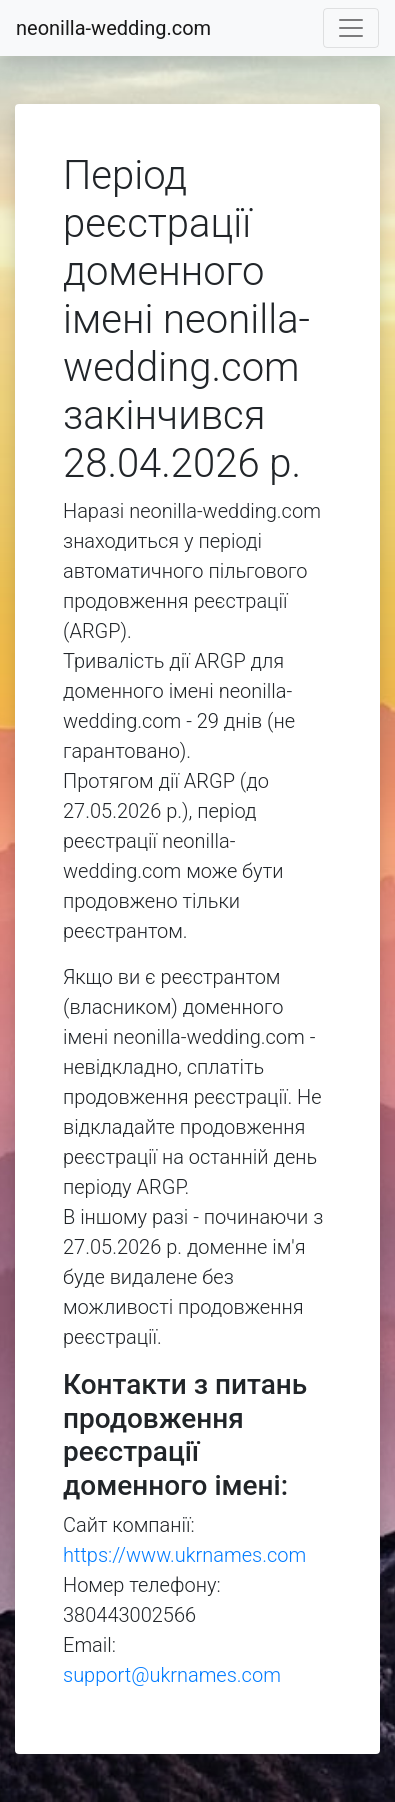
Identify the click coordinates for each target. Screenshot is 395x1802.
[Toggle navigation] (351, 28)
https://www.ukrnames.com (184, 1555)
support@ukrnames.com (172, 1675)
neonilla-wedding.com (113, 28)
